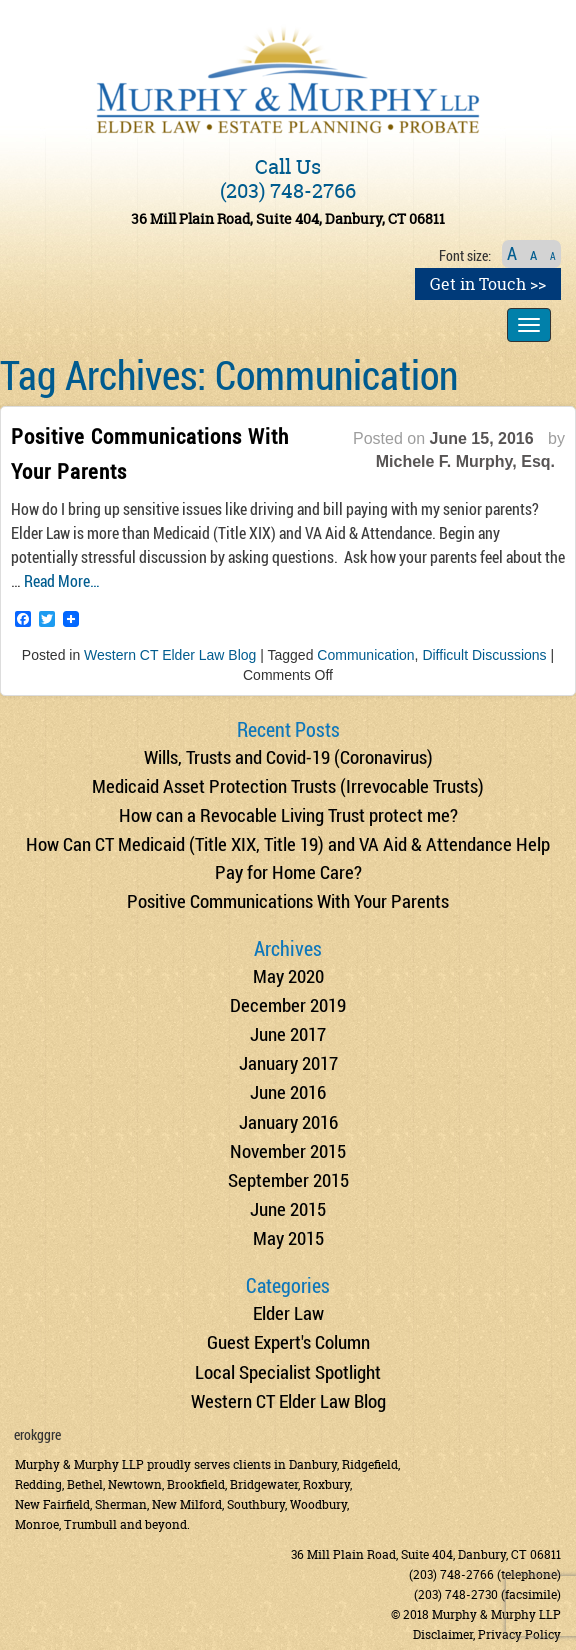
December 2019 (288, 1004)
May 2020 (288, 975)
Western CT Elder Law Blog (170, 655)
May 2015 (288, 1237)
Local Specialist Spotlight (288, 1371)
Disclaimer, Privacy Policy (487, 1634)
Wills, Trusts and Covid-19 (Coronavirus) (288, 756)
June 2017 (288, 1033)
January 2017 (288, 1062)
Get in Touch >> (488, 284)
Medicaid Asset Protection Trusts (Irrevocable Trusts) (288, 785)
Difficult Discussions (484, 655)
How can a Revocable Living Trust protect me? (288, 814)
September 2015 (288, 1179)
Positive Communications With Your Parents (288, 900)
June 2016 (288, 1091)
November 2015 (288, 1150)
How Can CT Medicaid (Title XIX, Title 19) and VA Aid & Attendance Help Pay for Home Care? (288, 857)
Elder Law (288, 1312)
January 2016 (288, 1121)
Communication (365, 655)
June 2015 (288, 1208)
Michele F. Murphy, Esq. (465, 461)
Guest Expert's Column (288, 1341)
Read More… (62, 580)
